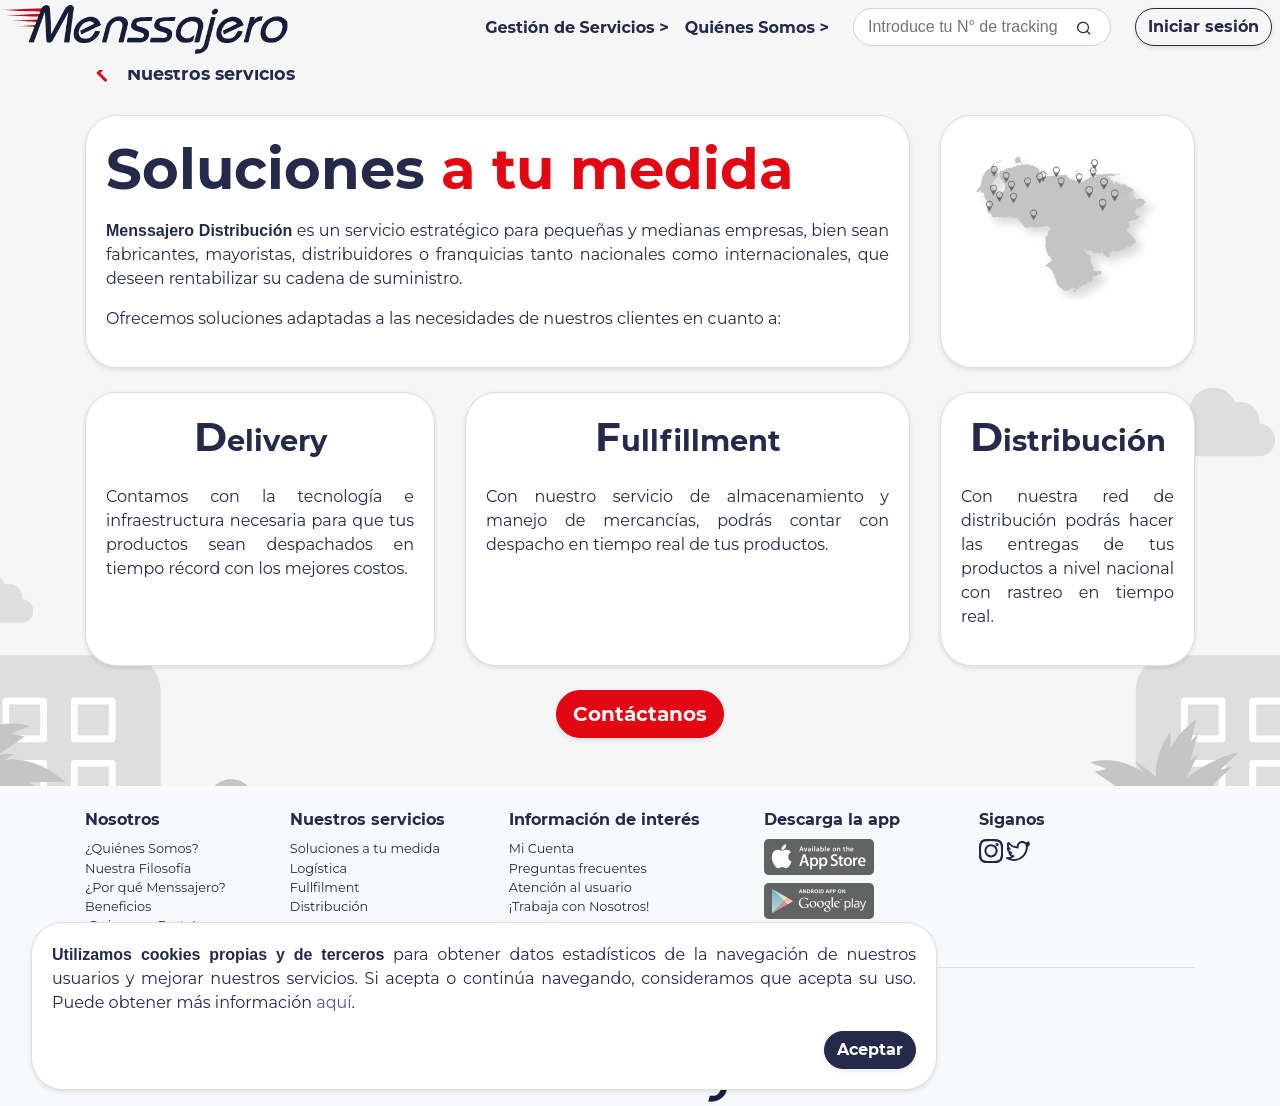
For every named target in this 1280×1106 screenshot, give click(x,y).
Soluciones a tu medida (365, 848)
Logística (318, 868)
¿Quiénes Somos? (142, 848)
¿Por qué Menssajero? (155, 887)
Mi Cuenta (541, 848)
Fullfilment (325, 887)
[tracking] (1084, 27)
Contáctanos (640, 714)
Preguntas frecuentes (578, 868)
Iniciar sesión (1203, 26)
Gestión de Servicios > (577, 27)
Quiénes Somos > (757, 27)
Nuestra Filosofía (138, 868)
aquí (333, 1002)
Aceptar (870, 1049)
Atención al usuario (570, 887)
